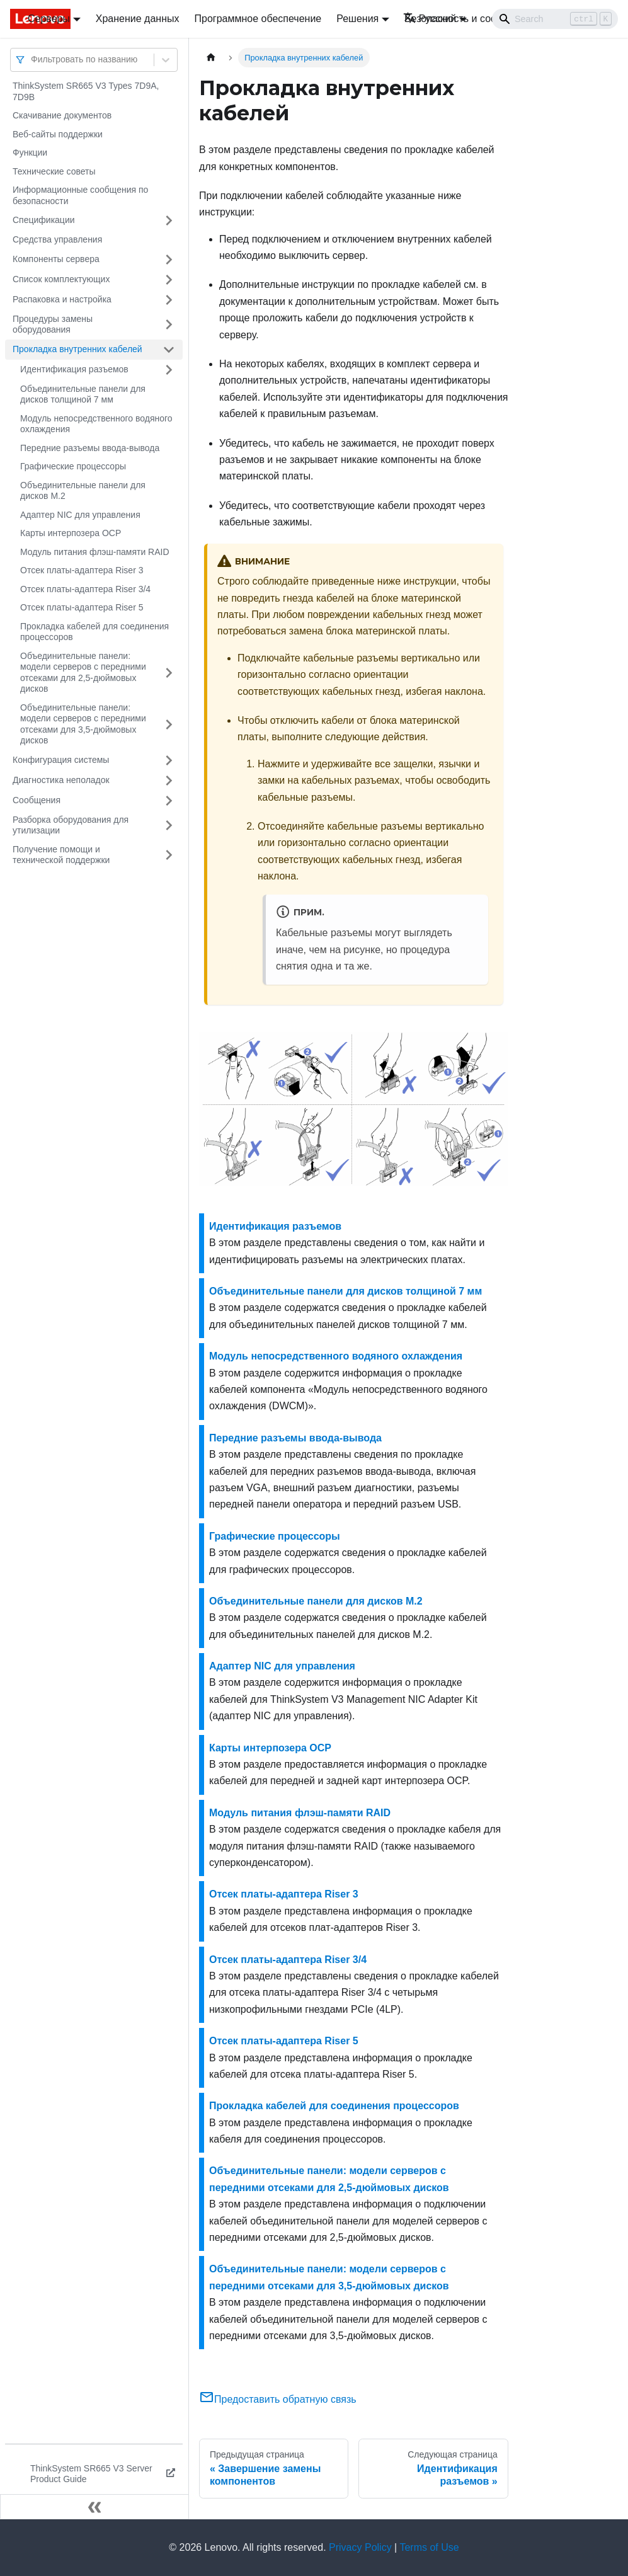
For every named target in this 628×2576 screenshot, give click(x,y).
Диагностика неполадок (61, 780)
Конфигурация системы (61, 760)
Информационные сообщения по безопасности (80, 195)
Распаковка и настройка (62, 299)
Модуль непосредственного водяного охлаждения (96, 424)
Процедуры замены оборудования (53, 324)
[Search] (555, 19)
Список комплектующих (61, 279)
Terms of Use (429, 2547)
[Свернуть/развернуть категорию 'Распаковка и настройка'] (169, 300)
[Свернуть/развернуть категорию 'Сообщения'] (169, 801)
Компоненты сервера (56, 259)
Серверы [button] (49, 18)
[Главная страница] (211, 57)
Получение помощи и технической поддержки (61, 855)
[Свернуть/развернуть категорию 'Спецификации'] (169, 220)
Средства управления (57, 239)
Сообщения (36, 800)
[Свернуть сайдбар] (94, 2506)
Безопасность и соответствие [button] (473, 18)
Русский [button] (429, 18)
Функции (30, 152)
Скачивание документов (62, 115)
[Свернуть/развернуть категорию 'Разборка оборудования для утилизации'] (169, 825)
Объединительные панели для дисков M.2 (83, 490)
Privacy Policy (360, 2547)
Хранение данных (138, 18)
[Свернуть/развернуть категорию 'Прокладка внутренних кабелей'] (169, 350)
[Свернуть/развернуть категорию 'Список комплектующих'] (169, 280)
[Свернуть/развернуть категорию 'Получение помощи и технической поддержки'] (169, 855)
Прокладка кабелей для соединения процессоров (94, 632)
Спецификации (44, 220)
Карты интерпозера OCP (70, 533)
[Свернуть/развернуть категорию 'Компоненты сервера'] (169, 259)
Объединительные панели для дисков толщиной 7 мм (83, 394)
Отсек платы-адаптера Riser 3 (81, 570)
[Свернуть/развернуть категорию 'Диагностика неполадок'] (169, 780)
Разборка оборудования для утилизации (70, 825)
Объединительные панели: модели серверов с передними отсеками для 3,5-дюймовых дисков (83, 724)
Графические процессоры (73, 466)
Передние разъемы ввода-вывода (89, 448)
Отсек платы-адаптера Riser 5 (81, 607)
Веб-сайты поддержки (58, 134)
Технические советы (54, 171)
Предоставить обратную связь (278, 2399)
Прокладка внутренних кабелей (77, 349)
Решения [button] (357, 18)
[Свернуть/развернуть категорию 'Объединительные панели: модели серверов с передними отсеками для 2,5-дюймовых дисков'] (169, 673)
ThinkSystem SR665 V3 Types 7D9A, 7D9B (86, 91)
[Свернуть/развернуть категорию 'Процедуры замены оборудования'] (169, 325)
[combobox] (32, 59)
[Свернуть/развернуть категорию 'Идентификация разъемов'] (169, 370)
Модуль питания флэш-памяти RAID (94, 552)
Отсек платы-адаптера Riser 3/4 (85, 589)
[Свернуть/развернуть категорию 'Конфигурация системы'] (169, 760)
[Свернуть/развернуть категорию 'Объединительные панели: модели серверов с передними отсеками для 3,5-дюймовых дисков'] (169, 724)
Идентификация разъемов (74, 369)
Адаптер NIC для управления (80, 515)
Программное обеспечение (258, 18)
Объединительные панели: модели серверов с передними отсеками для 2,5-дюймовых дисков (83, 672)
